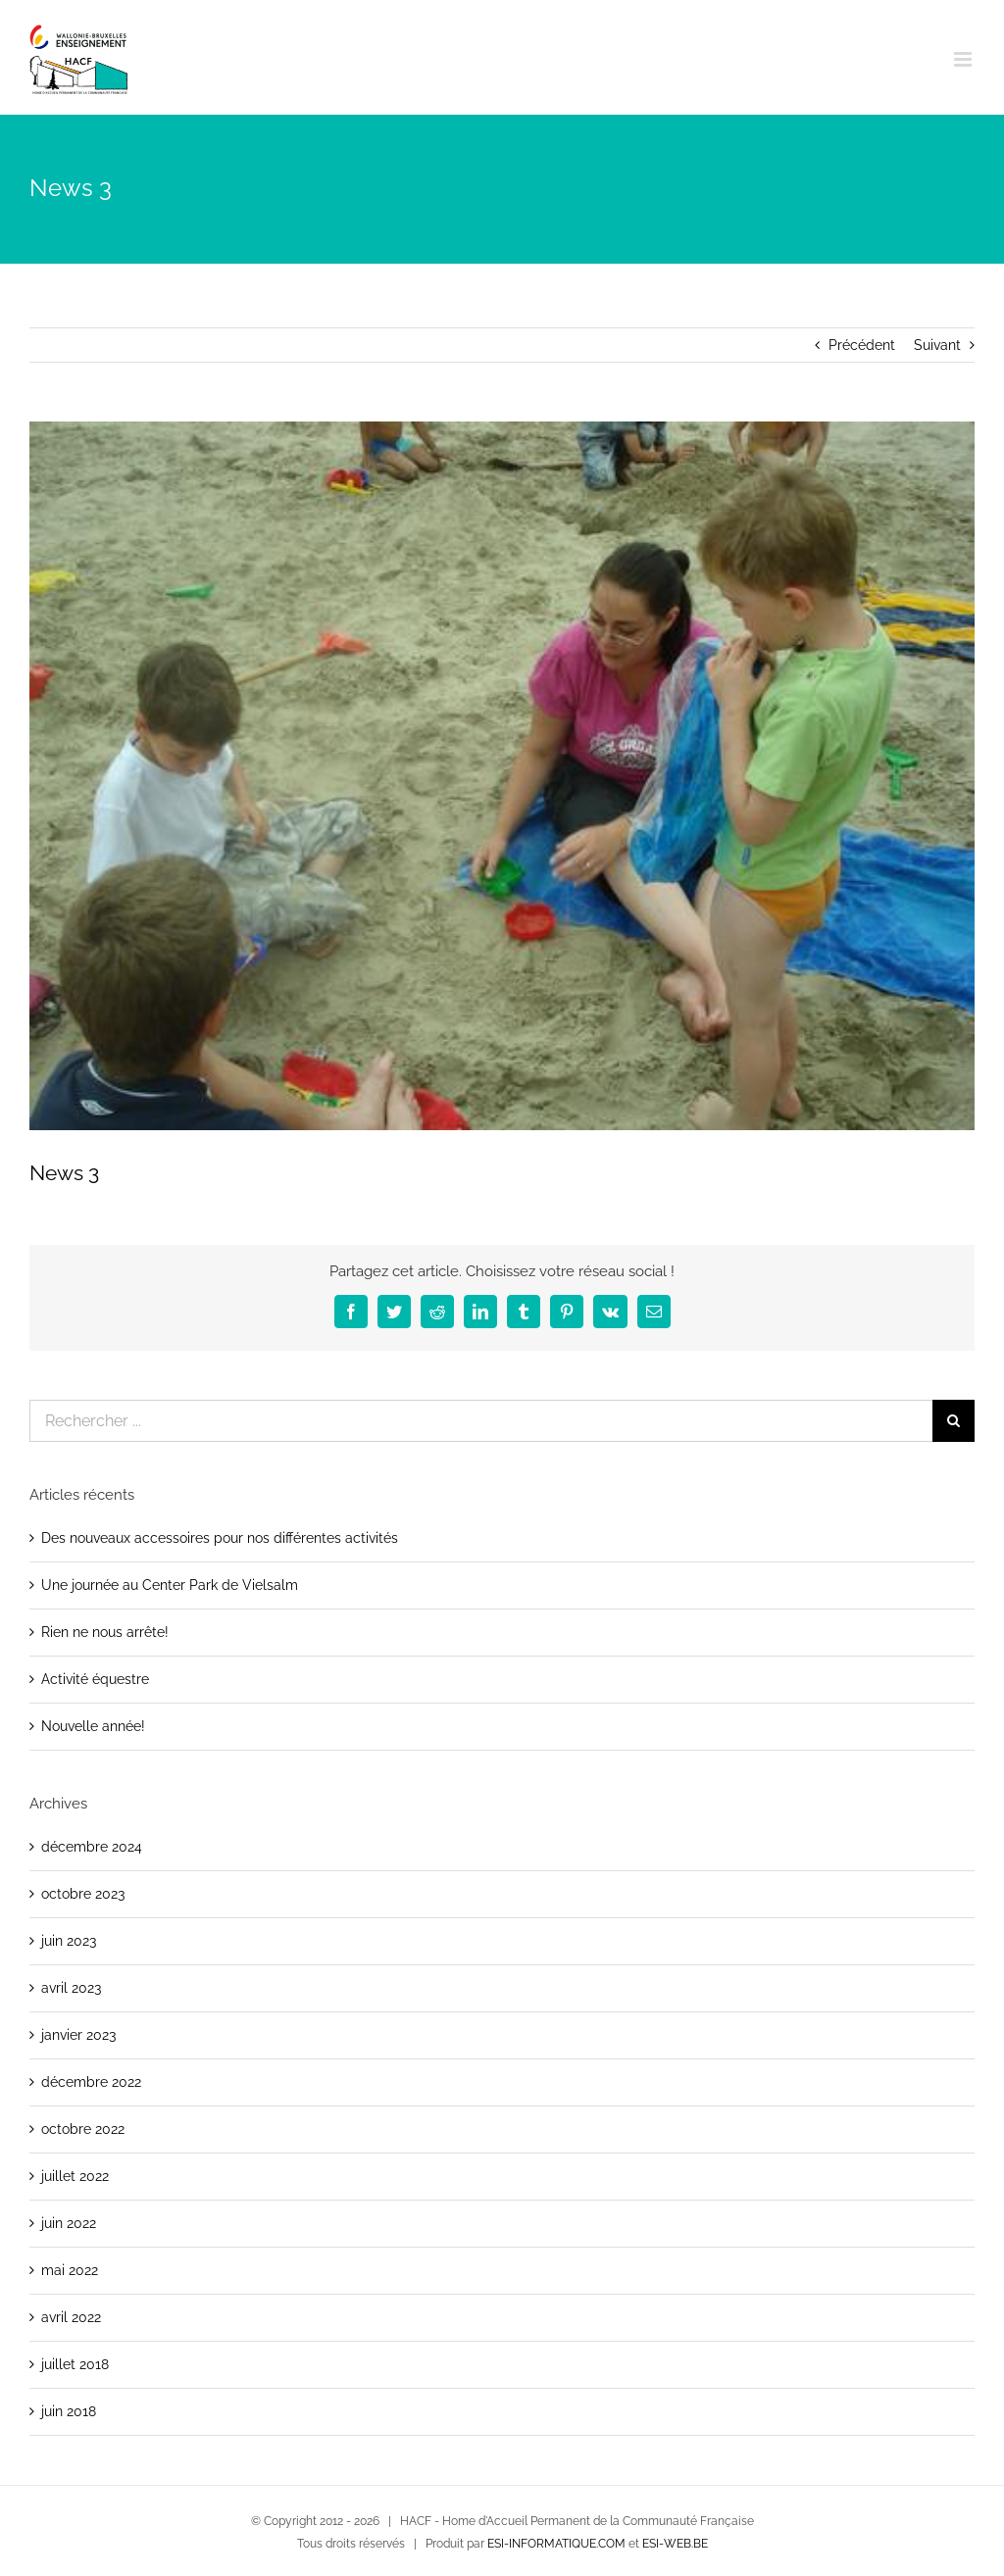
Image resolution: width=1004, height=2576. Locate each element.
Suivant (937, 345)
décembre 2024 (91, 1847)
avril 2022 (71, 2317)
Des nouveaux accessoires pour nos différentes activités (219, 1538)
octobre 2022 (83, 2129)
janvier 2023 (78, 2035)
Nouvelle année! (93, 1726)
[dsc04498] (502, 775)
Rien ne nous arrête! (105, 1632)
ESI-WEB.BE (675, 2544)
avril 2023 (71, 1988)
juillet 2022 (75, 2176)
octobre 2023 (83, 1894)
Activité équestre (95, 1679)
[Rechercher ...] (480, 1421)
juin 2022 (68, 2223)
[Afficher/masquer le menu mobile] (964, 59)
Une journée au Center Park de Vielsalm (169, 1585)
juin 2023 (68, 1941)
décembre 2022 (91, 2082)
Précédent (861, 345)
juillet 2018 (75, 2364)
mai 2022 (69, 2270)
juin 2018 (68, 2411)
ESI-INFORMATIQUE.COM (556, 2544)
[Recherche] (953, 1421)
